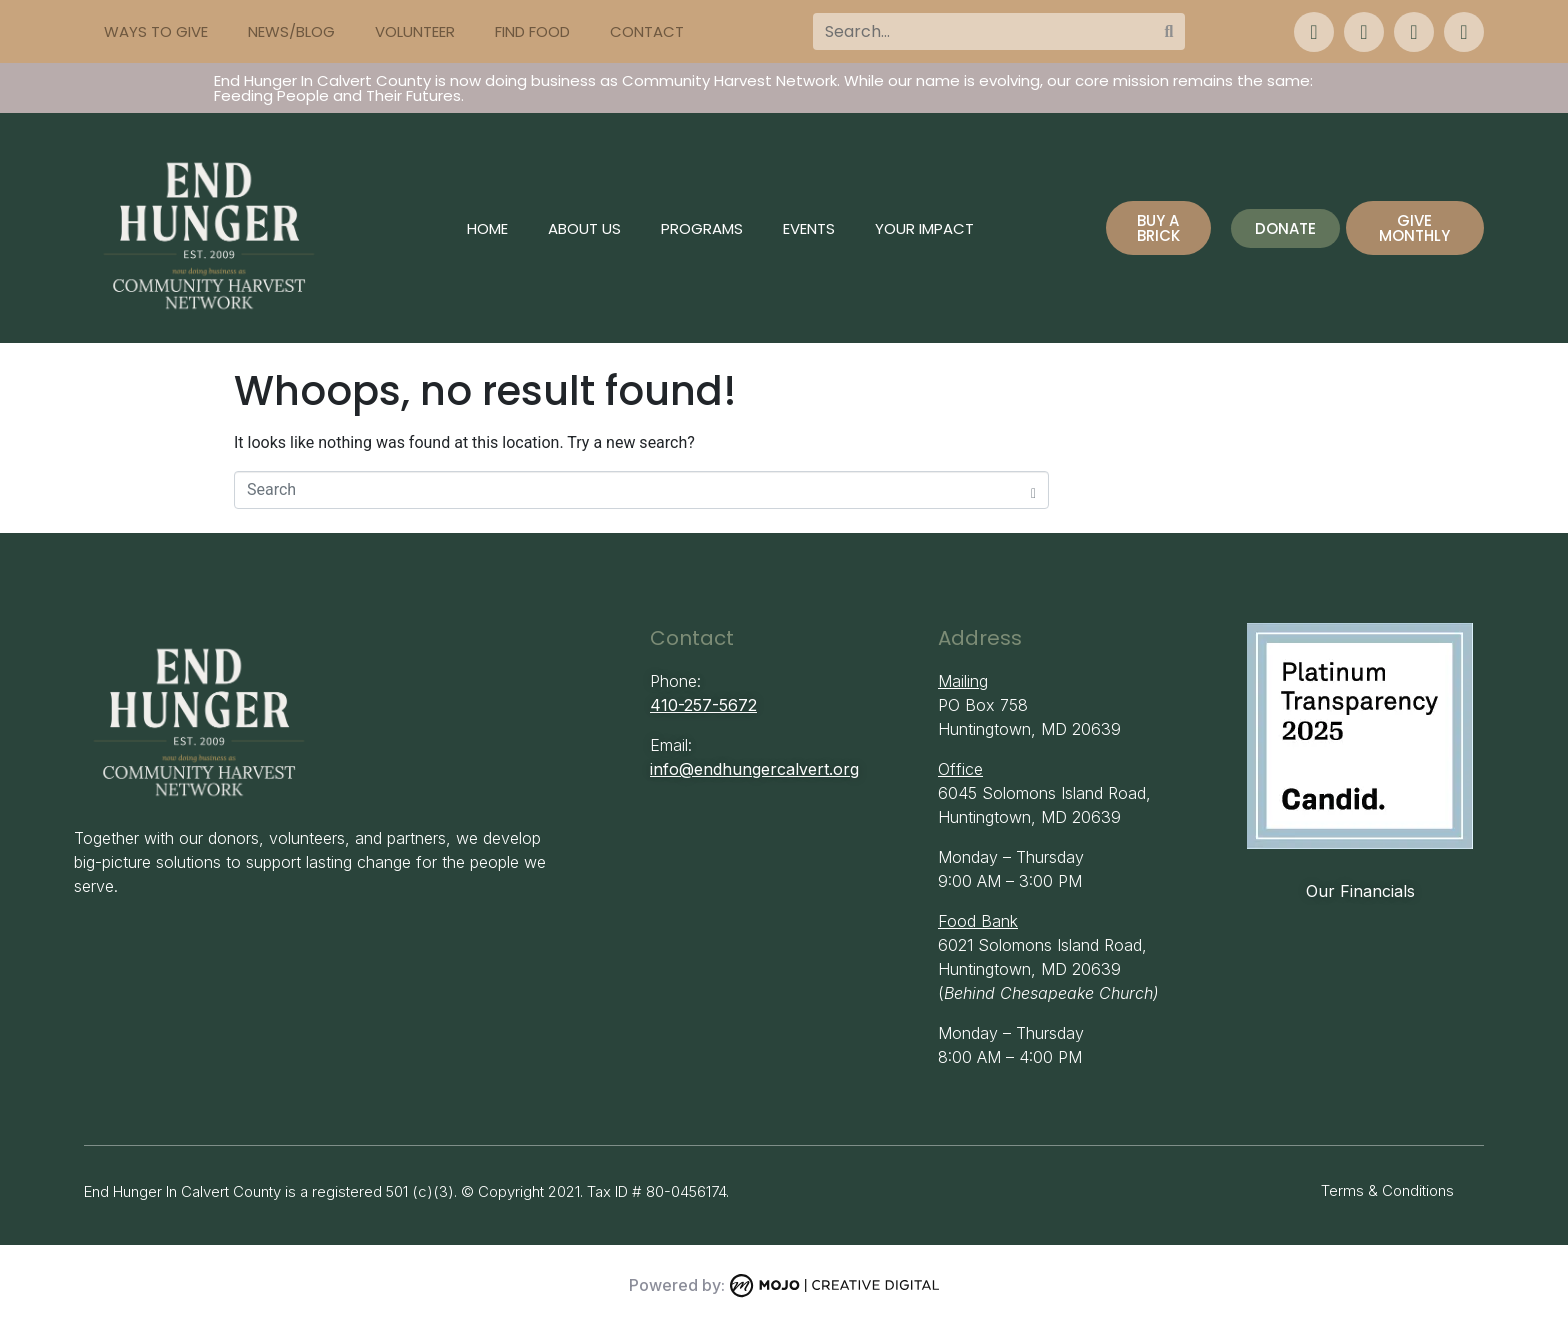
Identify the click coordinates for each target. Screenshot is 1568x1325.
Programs (702, 228)
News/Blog (291, 31)
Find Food (532, 31)
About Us (584, 228)
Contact (647, 31)
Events (809, 228)
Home (487, 228)
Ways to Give (156, 31)
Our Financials (1360, 891)
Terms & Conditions (1387, 1190)
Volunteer (415, 31)
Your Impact (924, 228)
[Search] (1169, 31)
